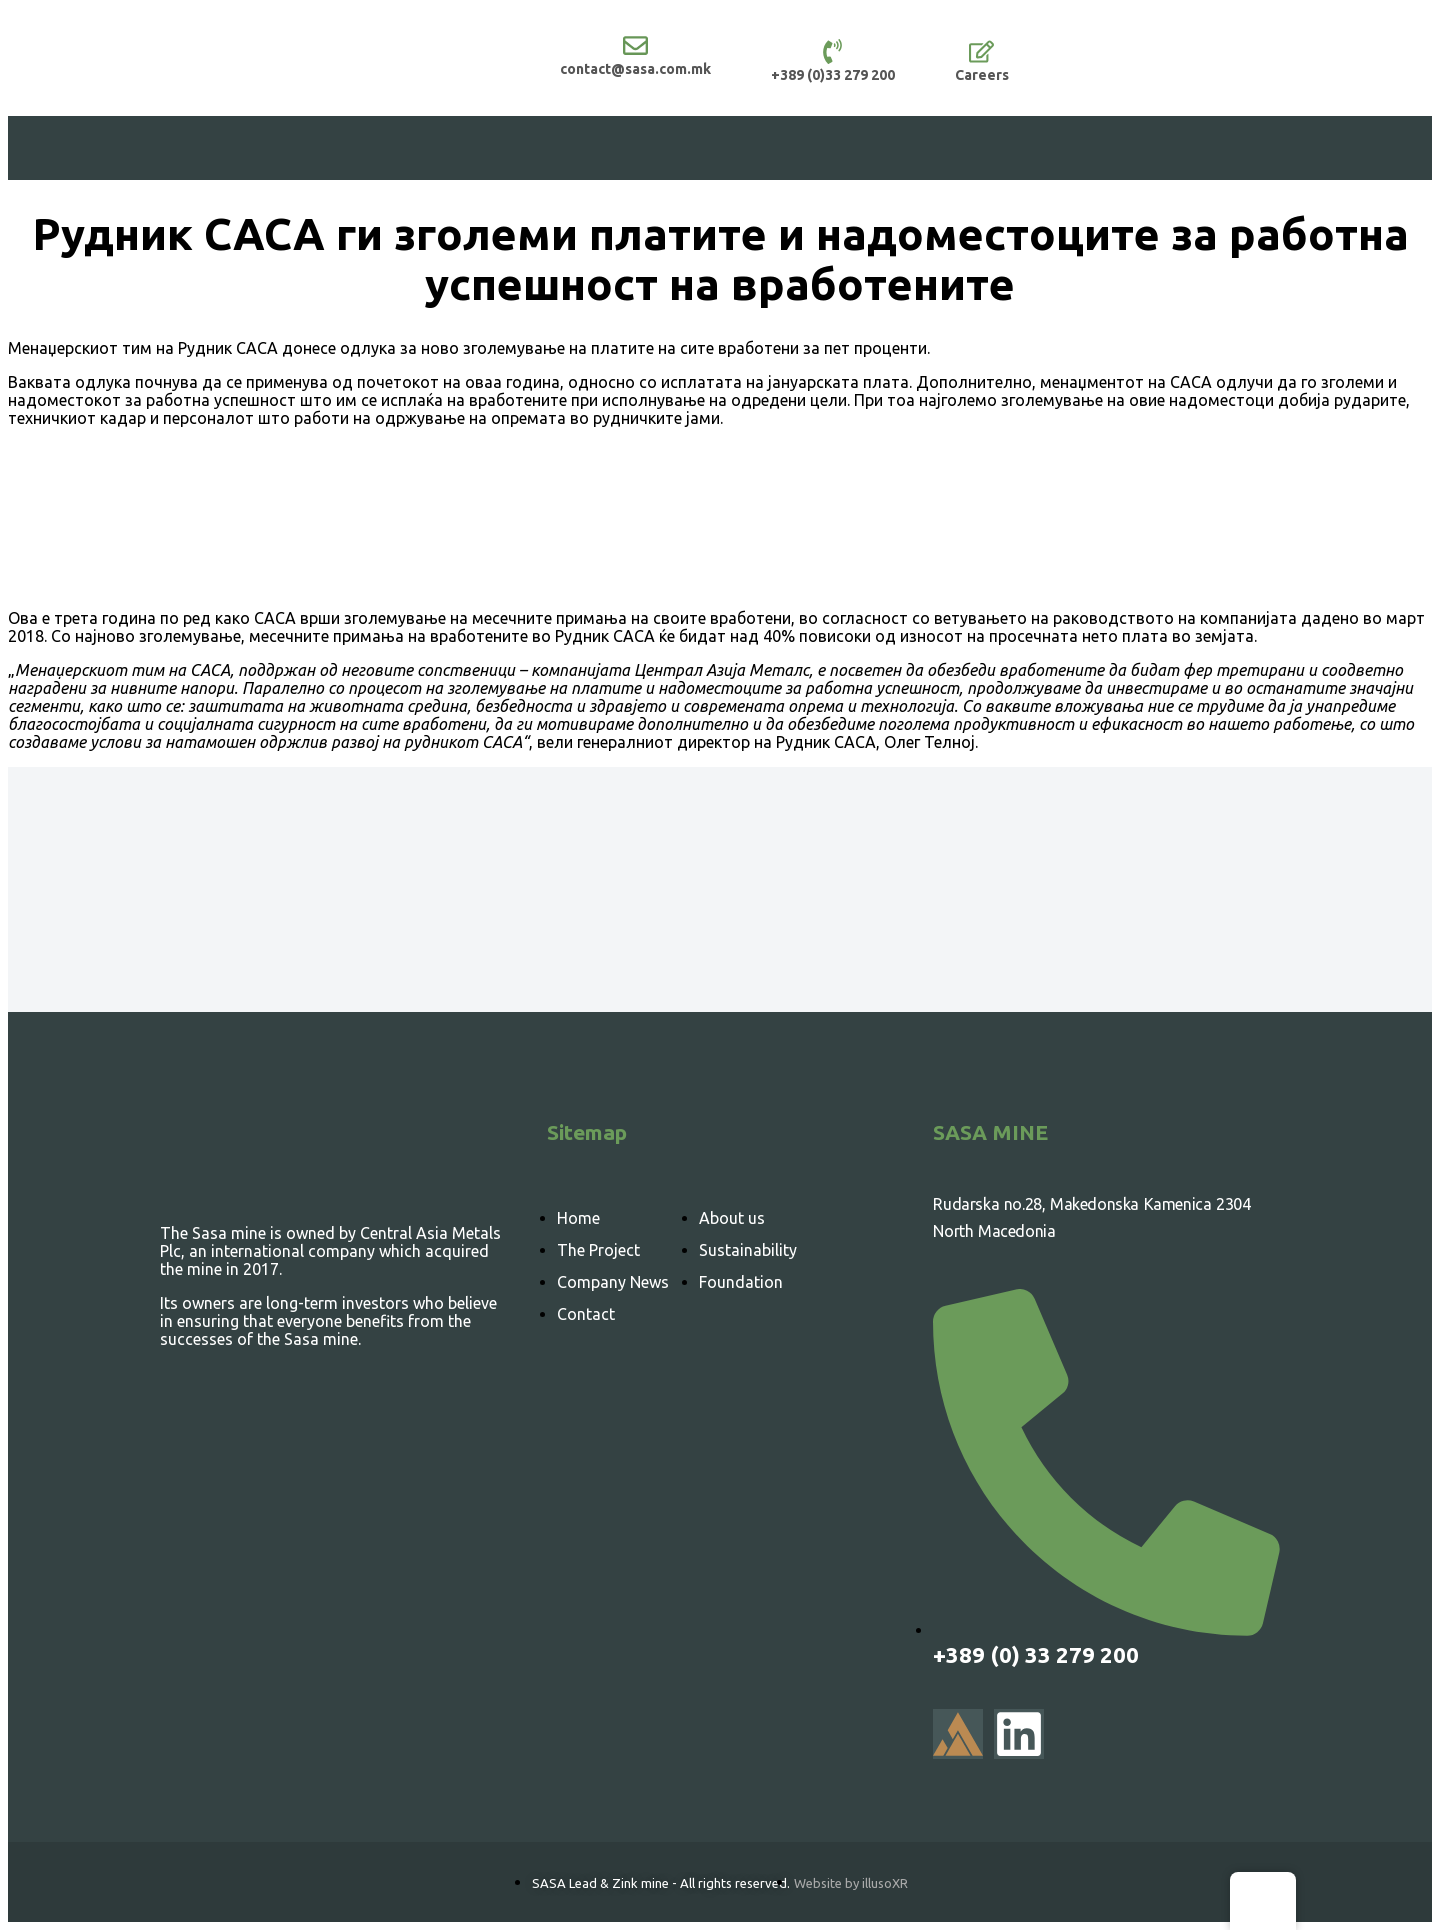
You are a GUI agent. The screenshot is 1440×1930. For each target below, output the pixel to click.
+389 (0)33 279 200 (833, 75)
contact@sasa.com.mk (635, 69)
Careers (982, 75)
